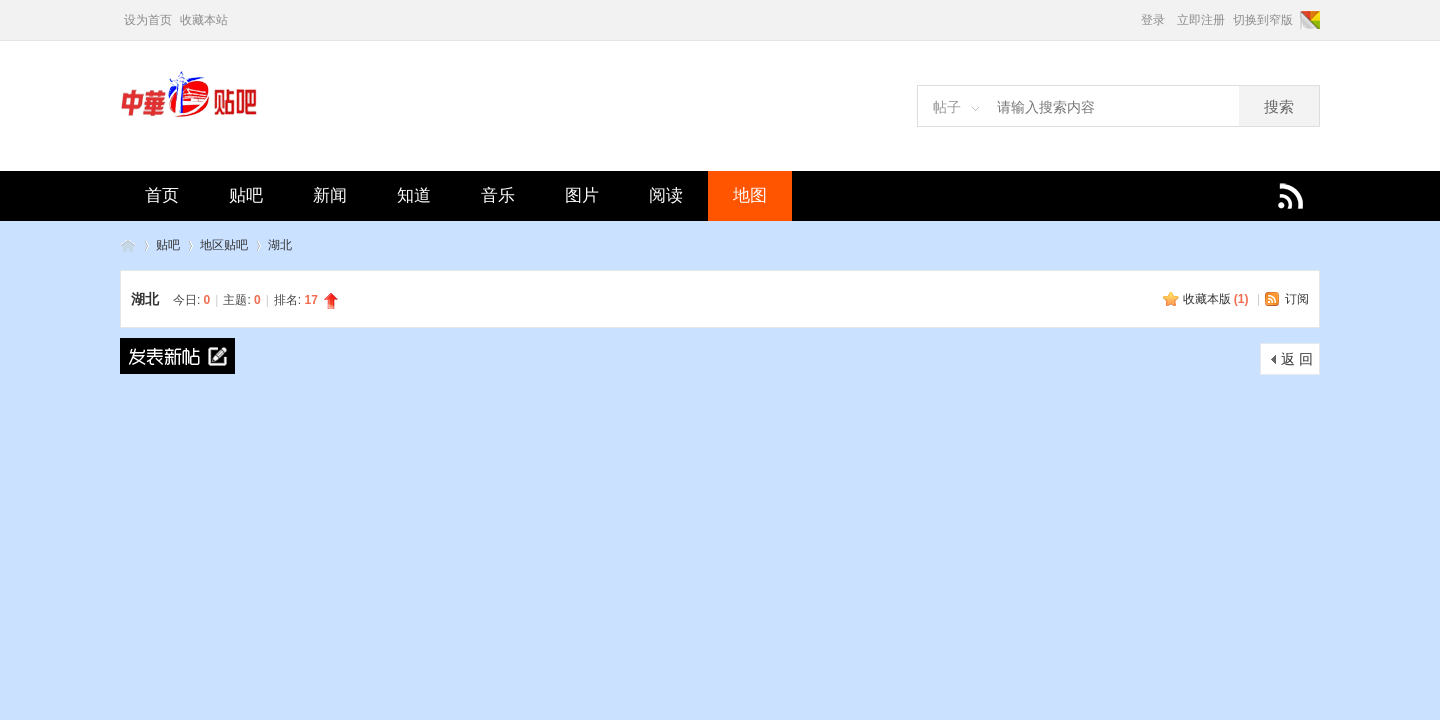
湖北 (280, 245)
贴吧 (246, 195)
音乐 (498, 195)
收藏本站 (204, 20)
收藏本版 (1216, 299)
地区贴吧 (224, 245)
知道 (414, 195)
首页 (162, 195)
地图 (750, 195)
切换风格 (1308, 20)
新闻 (330, 195)
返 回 (1297, 359)
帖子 (947, 107)
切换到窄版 (1263, 20)
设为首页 (148, 20)
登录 (1153, 20)
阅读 (666, 195)
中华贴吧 (128, 245)
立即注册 (1201, 20)
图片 (582, 195)
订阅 (1297, 299)
